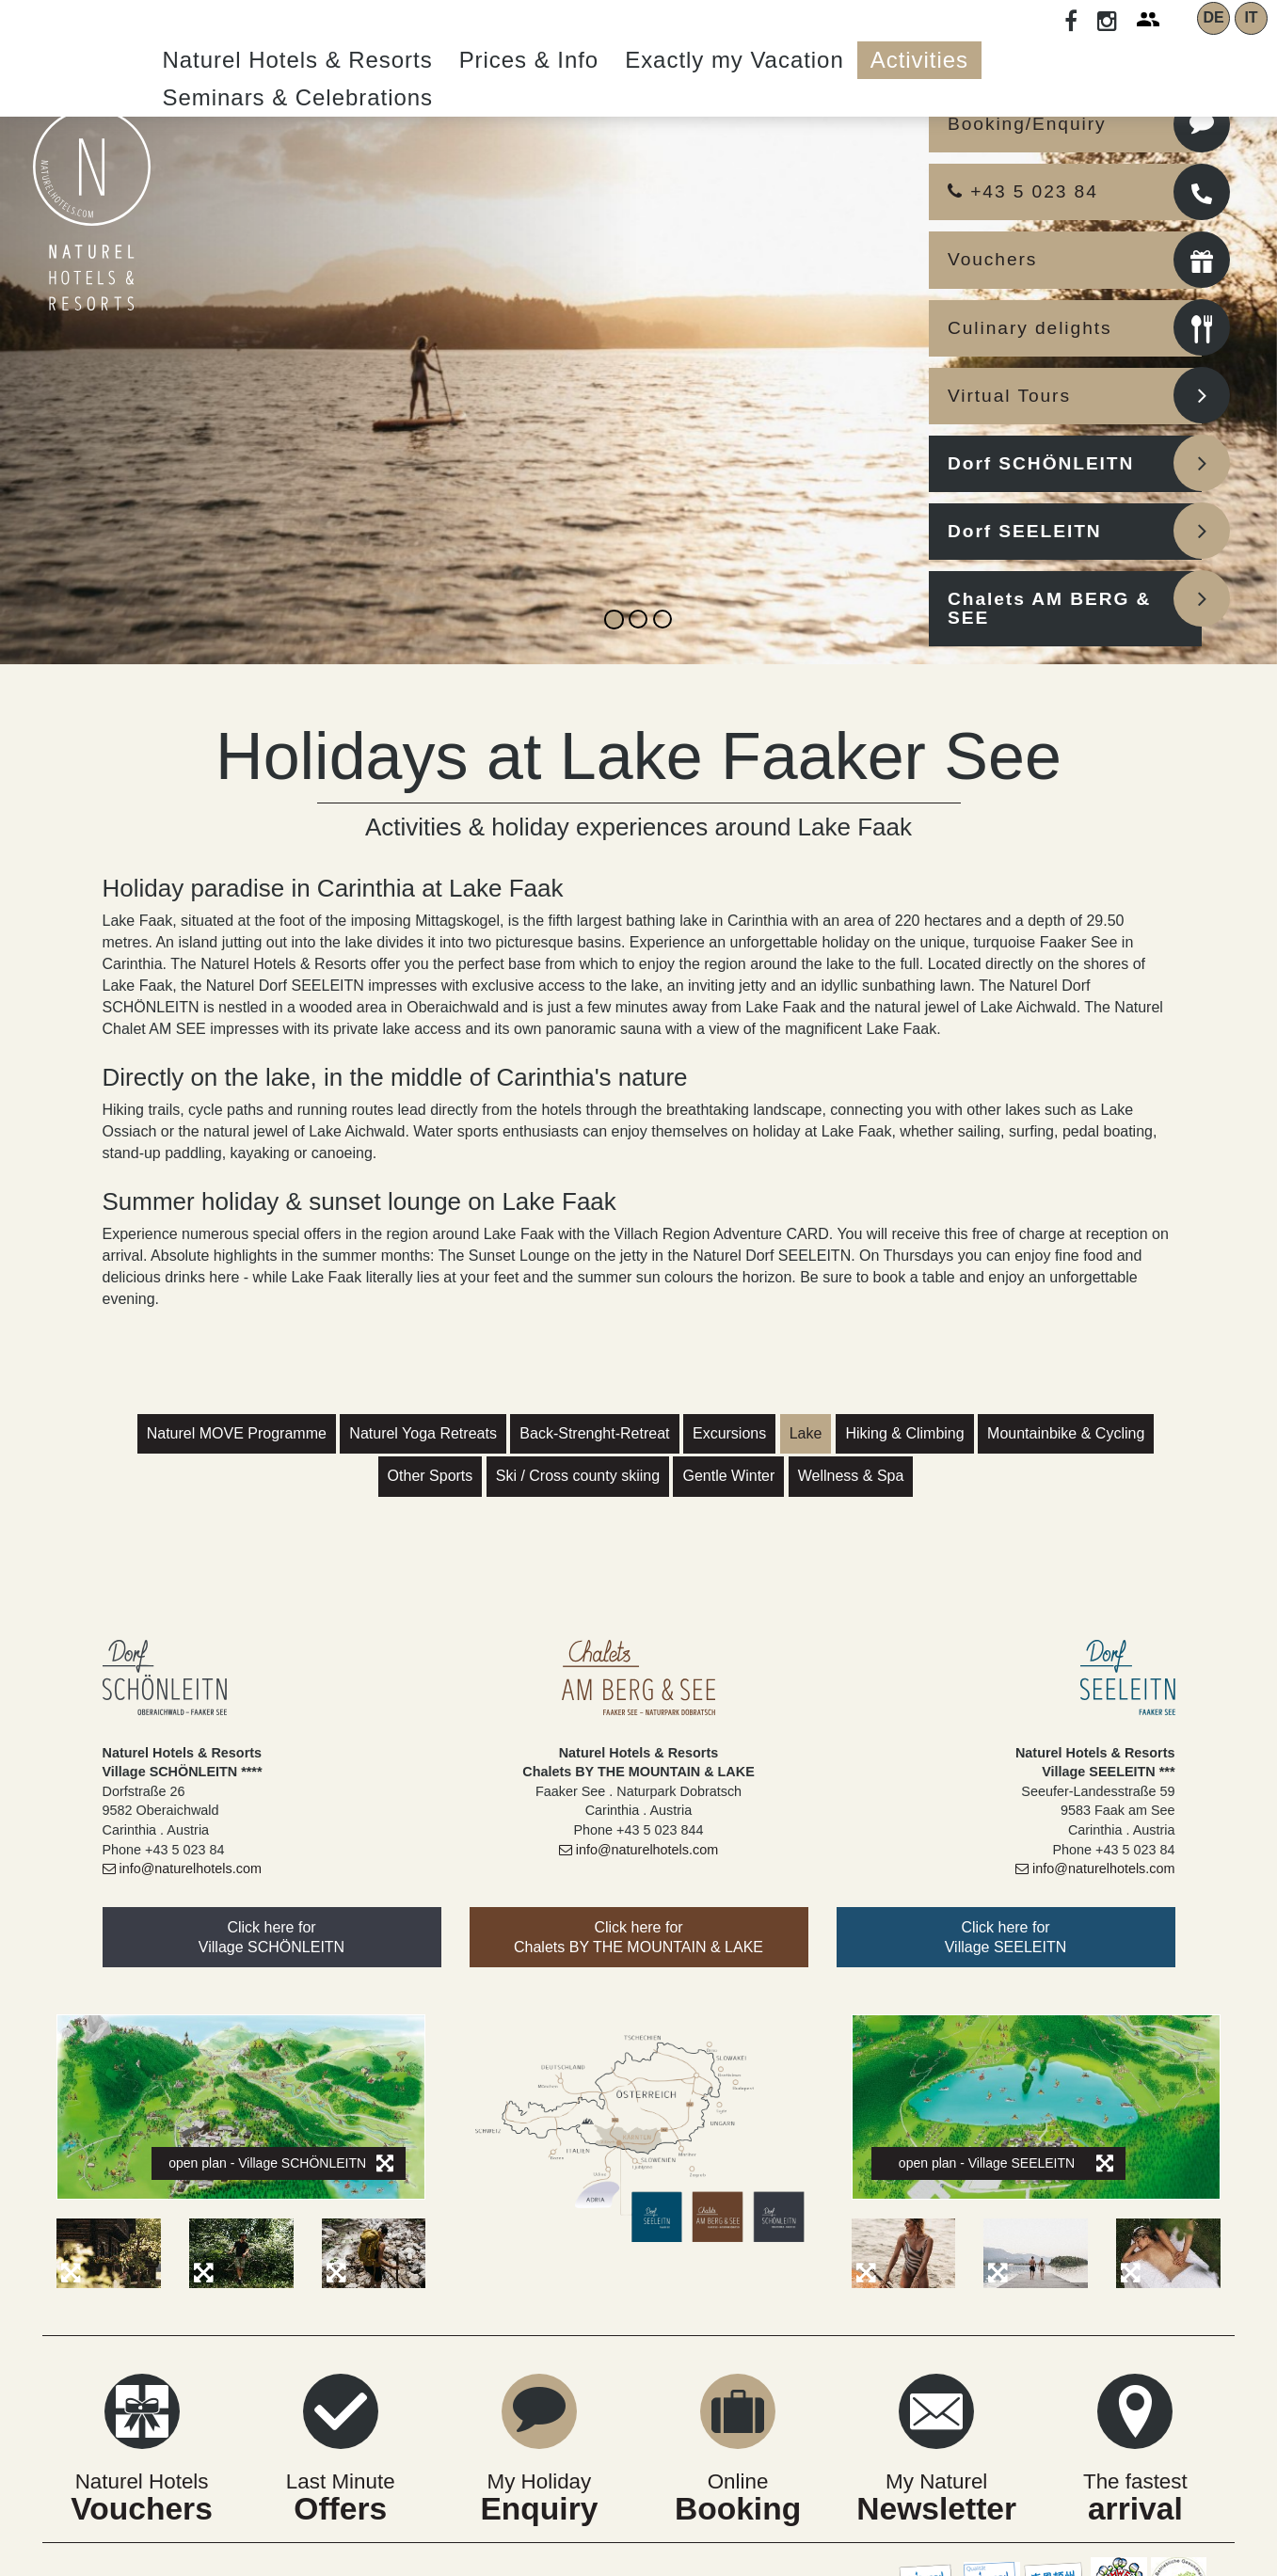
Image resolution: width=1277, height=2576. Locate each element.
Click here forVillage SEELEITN (1006, 1937)
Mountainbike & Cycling (1065, 1433)
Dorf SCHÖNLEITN (1041, 463)
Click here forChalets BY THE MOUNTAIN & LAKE (638, 1937)
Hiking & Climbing (904, 1433)
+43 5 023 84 (1023, 191)
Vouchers (992, 259)
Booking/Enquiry (1027, 124)
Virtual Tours (1009, 396)
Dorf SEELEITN (1025, 531)
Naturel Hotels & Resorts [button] (298, 59)
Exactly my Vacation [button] (734, 59)
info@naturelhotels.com (182, 1868)
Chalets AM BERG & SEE (1049, 608)
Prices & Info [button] (529, 59)
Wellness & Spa (851, 1476)
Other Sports (430, 1476)
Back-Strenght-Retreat (594, 1433)
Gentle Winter (728, 1476)
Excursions (729, 1433)
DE (1213, 17)
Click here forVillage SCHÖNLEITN (271, 1937)
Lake (806, 1433)
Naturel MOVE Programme (237, 1433)
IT (1250, 17)
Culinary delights (1030, 328)
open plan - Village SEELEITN (1006, 2163)
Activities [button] (919, 59)
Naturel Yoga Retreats (423, 1433)
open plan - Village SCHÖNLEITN (280, 2163)
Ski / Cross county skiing (578, 1476)
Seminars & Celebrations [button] (298, 97)
